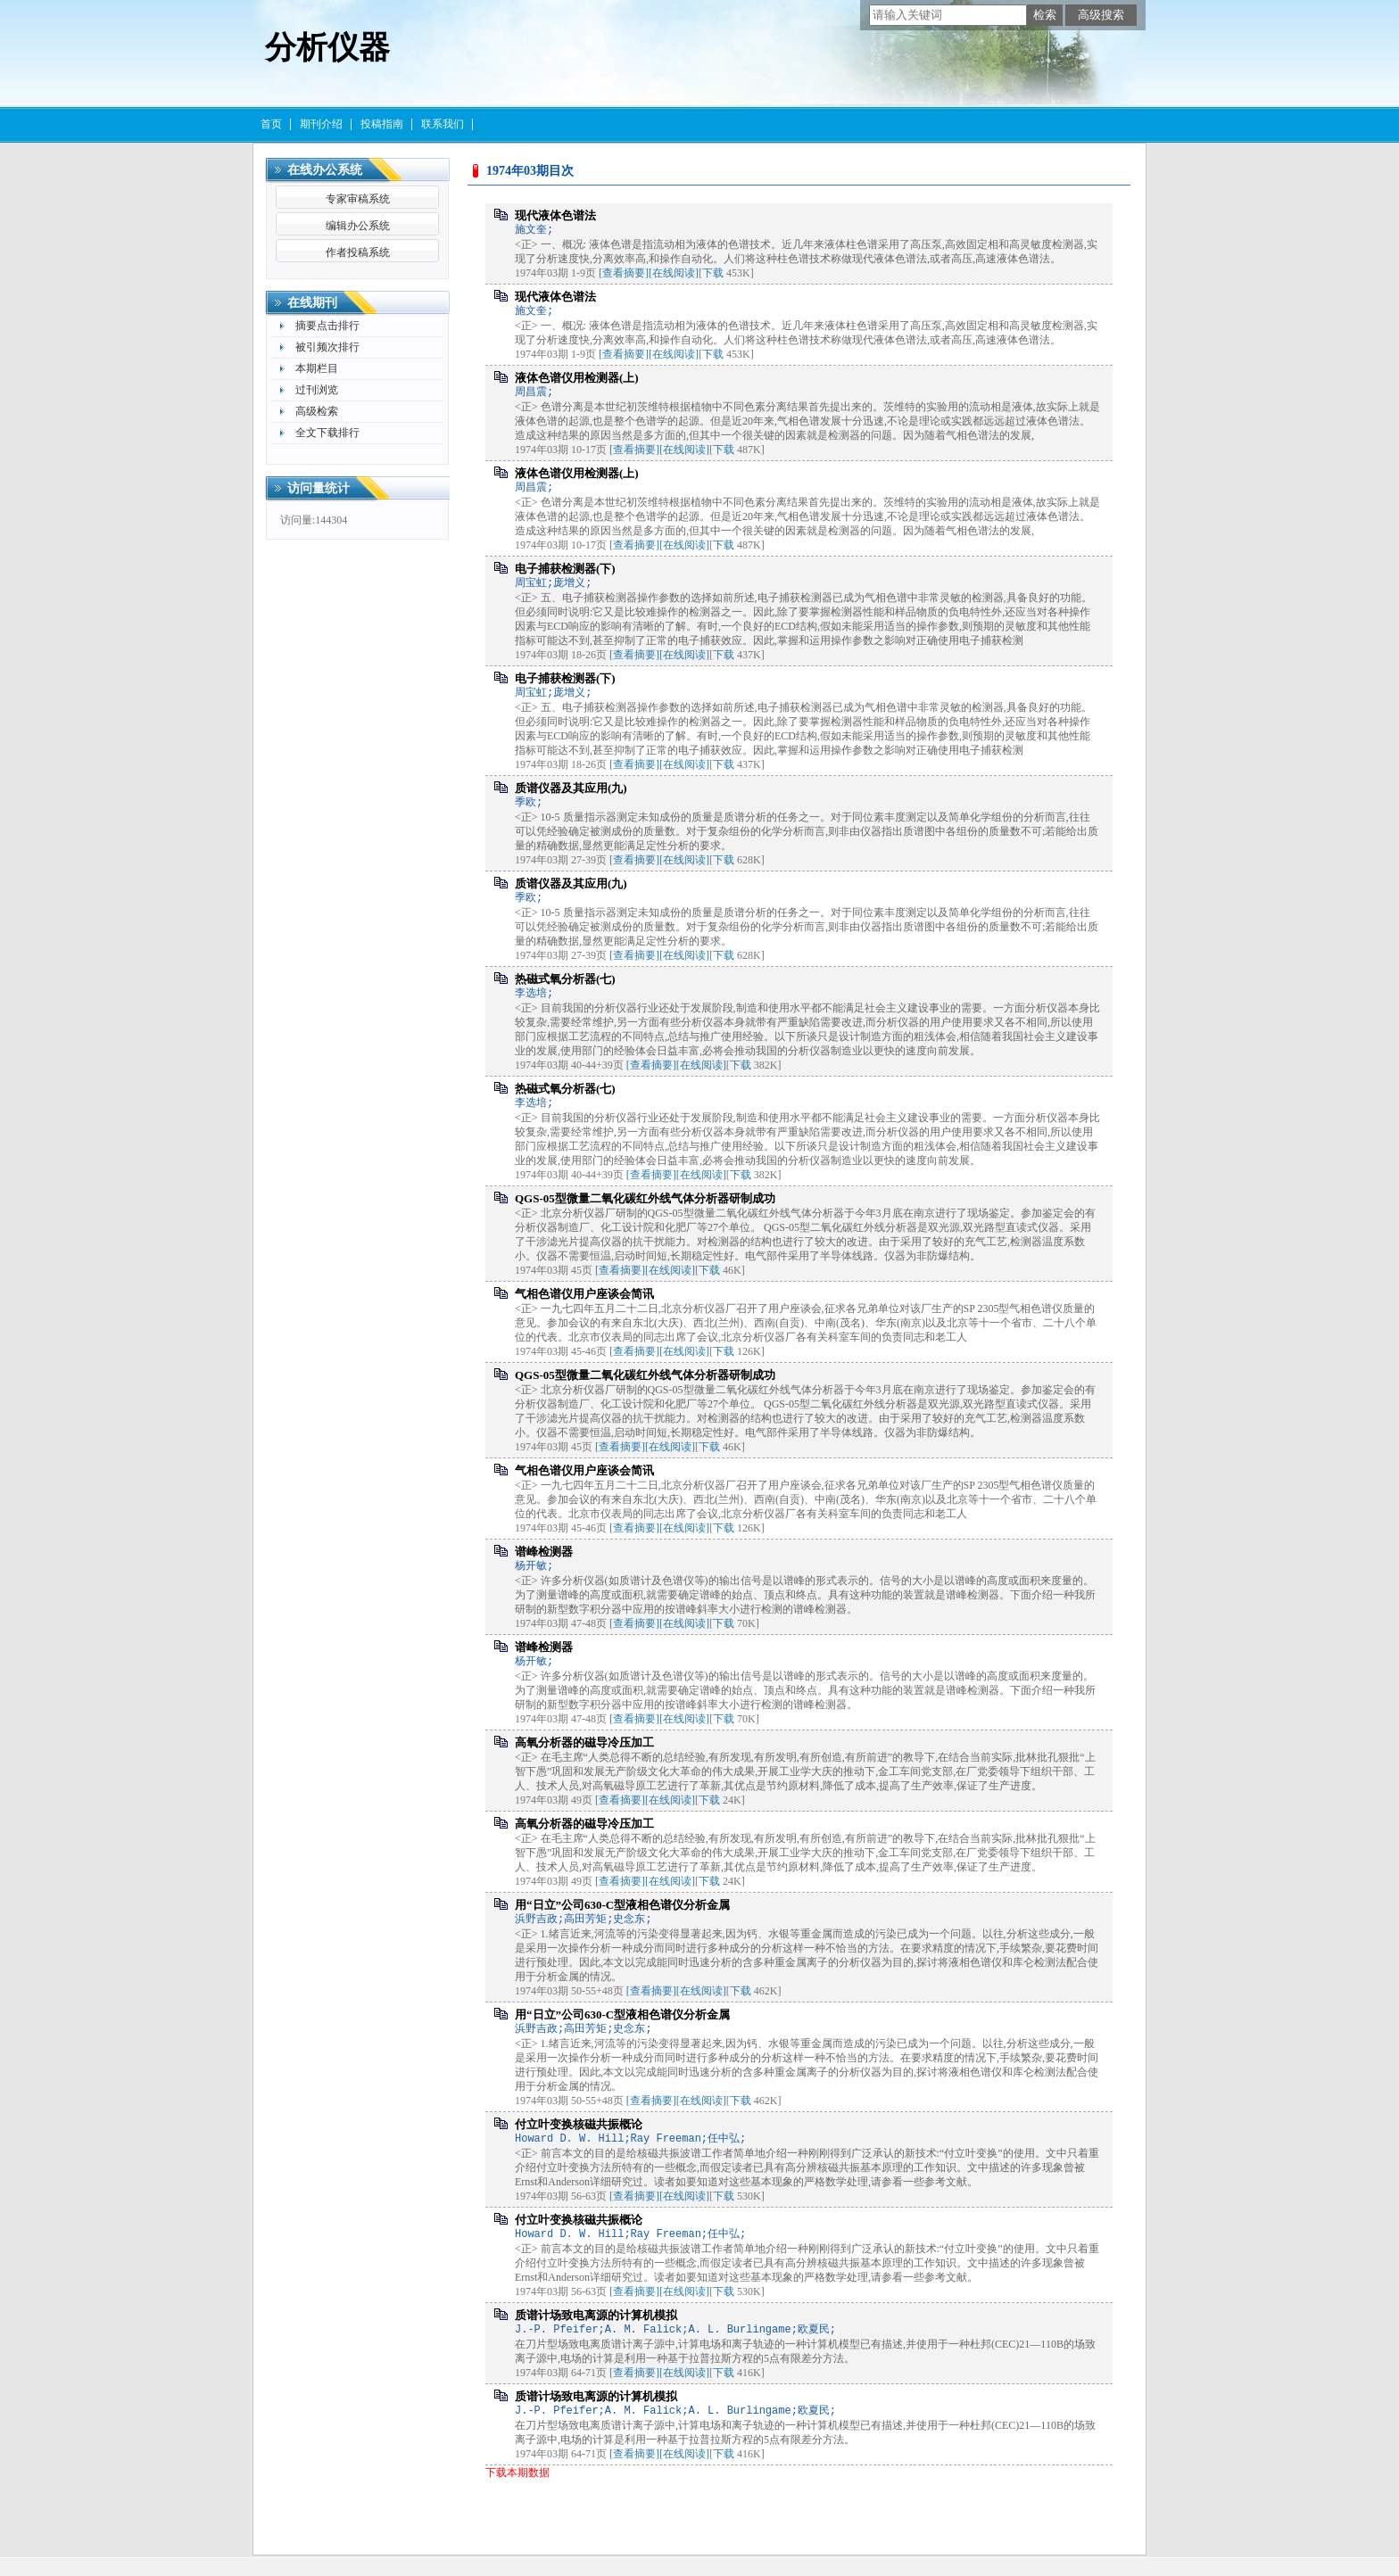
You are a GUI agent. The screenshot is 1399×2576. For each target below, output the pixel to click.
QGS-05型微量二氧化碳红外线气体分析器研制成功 (645, 1198)
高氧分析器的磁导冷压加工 (584, 1742)
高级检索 (316, 411)
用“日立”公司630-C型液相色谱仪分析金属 (622, 1904)
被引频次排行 (327, 347)
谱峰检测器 (544, 1551)
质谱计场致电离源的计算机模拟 (596, 2315)
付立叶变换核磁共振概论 (578, 2124)
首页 (271, 124)
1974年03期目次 (530, 171)
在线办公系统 (324, 170)
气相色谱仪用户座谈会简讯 (584, 1293)
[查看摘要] (624, 273)
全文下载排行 (327, 432)
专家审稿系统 (358, 199)
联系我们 (442, 124)
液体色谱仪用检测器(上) (577, 377)
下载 (713, 273)
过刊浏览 (316, 390)
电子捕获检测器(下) (565, 568)
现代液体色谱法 (555, 215)
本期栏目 (316, 368)
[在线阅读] (674, 273)
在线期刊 (312, 303)
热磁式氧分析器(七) (565, 979)
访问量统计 (318, 488)
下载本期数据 (517, 2472)
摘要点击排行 (327, 325)
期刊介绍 (321, 124)
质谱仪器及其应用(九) (571, 788)
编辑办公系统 (358, 225)
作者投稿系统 (358, 252)
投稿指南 (381, 124)
